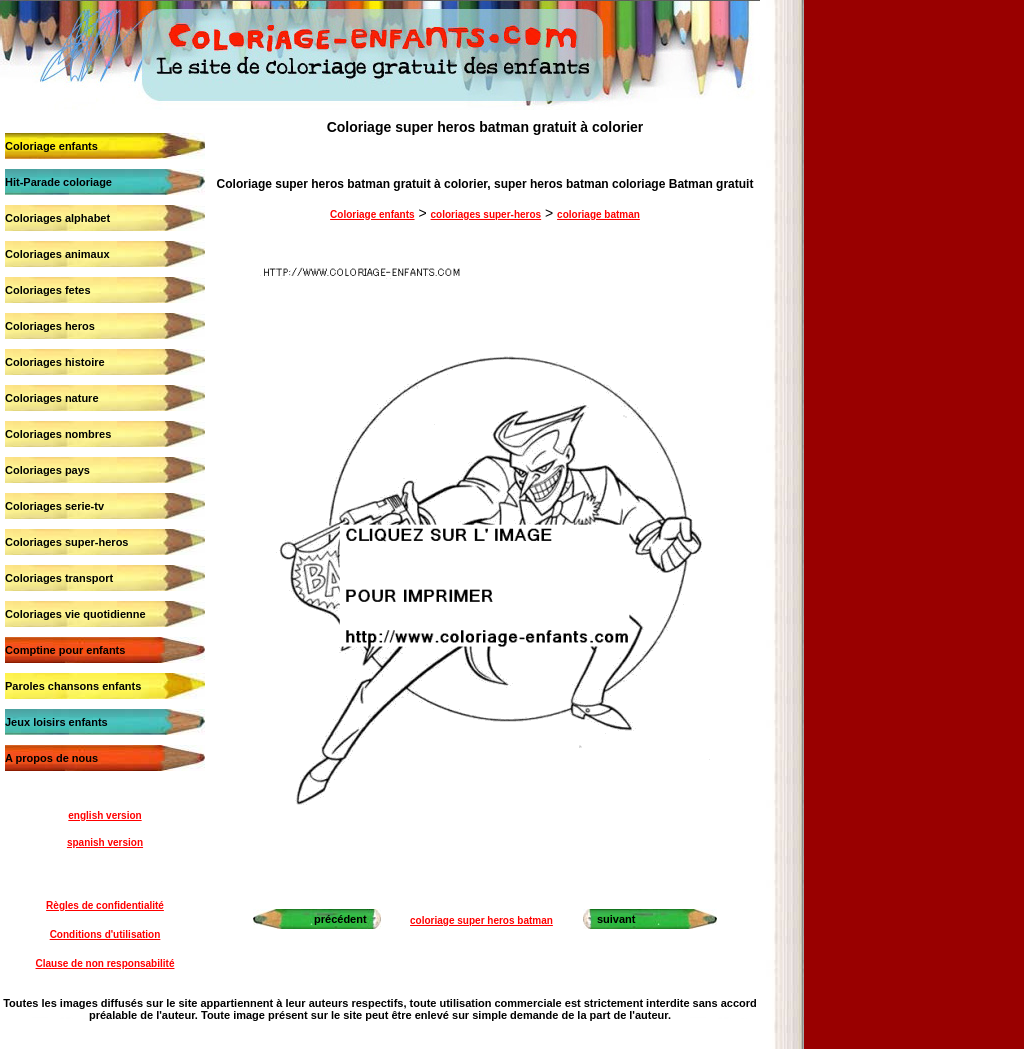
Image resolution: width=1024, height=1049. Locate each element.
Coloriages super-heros (66, 542)
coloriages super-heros (486, 214)
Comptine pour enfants (65, 650)
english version (104, 815)
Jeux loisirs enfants (56, 722)
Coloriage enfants (51, 146)
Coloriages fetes (48, 290)
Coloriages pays (47, 470)
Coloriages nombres (58, 434)
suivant (616, 919)
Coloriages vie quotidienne (75, 614)
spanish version (105, 842)
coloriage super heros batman (481, 920)
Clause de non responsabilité (105, 963)
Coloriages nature (52, 398)
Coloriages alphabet (57, 218)
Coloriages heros (50, 326)
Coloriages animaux (57, 254)
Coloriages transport (59, 578)
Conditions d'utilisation (105, 934)
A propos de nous (51, 758)
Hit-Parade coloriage (58, 182)
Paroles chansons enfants (73, 686)
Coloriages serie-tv (54, 506)
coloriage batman (598, 214)
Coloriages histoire (55, 362)
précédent (340, 919)
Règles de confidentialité (105, 905)
